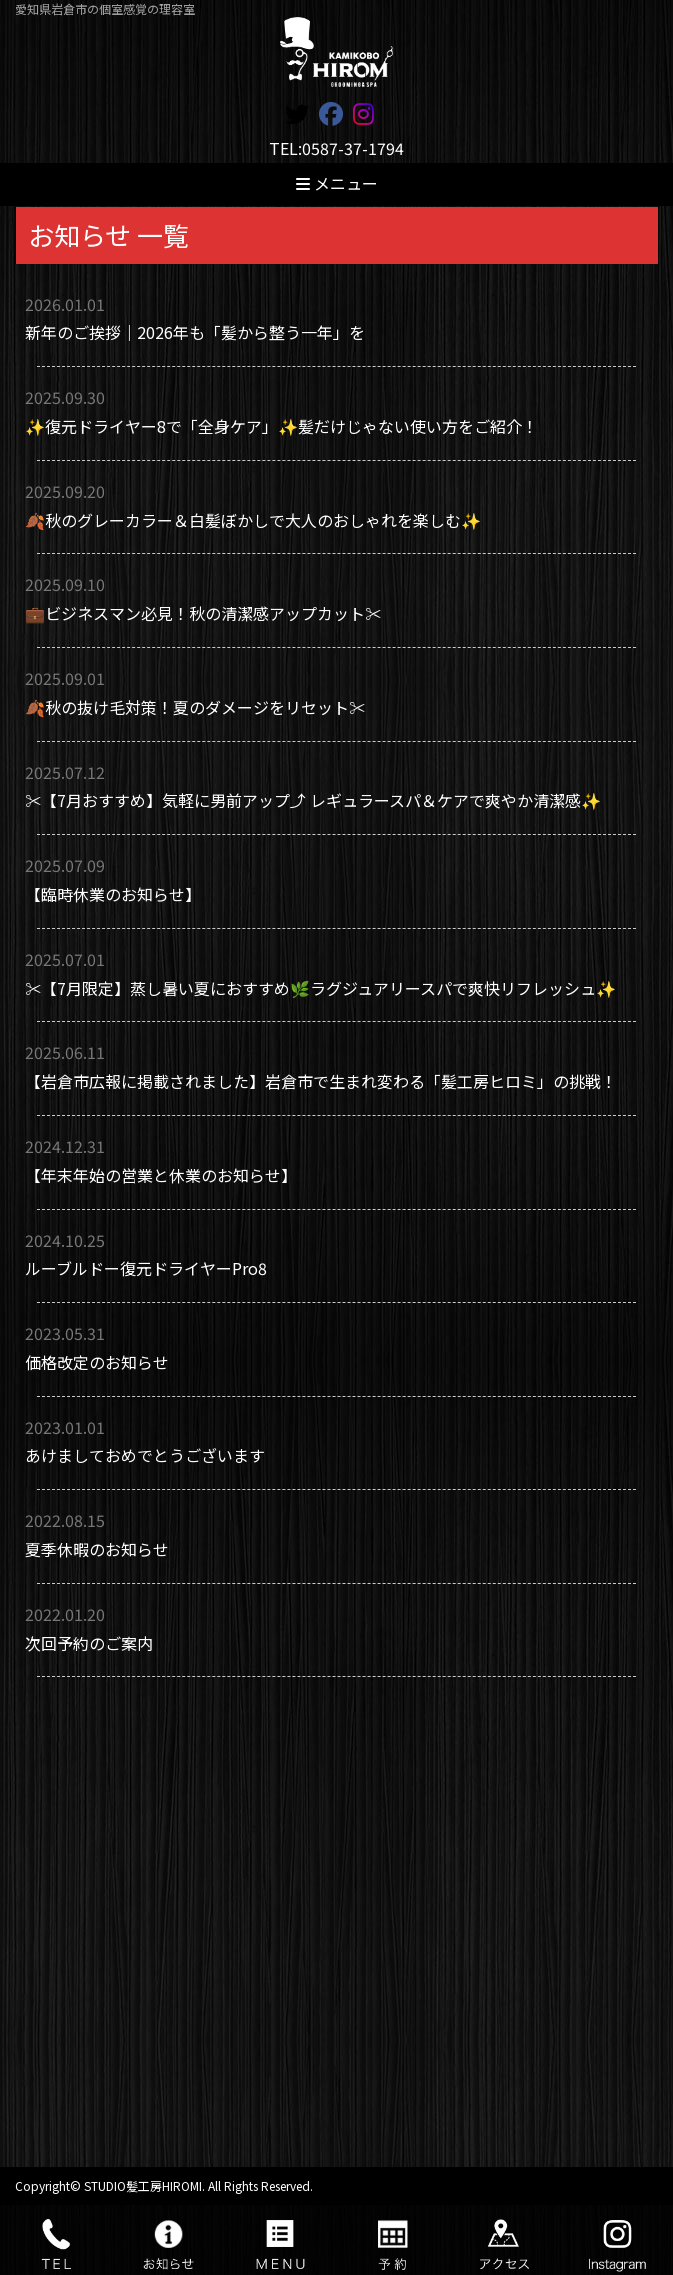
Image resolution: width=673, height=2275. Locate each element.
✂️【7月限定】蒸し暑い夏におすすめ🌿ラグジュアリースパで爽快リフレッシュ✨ (320, 988)
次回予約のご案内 (89, 1643)
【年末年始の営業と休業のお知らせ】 (161, 1175)
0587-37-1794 (353, 148)
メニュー (337, 183)
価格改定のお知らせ (97, 1362)
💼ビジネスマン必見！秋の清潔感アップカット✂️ (203, 613)
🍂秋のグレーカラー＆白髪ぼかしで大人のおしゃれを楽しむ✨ (253, 520)
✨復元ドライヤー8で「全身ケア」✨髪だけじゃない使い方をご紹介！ (281, 426)
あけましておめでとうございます (145, 1455)
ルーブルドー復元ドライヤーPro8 (146, 1268)
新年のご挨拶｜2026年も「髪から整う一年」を (195, 332)
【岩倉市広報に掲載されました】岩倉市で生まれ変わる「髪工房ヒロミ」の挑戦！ (321, 1081)
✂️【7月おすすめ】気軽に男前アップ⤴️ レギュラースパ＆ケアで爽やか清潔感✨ (313, 800)
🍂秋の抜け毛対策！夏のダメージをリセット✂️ (195, 707)
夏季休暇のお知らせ (97, 1549)
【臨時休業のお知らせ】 (113, 894)
